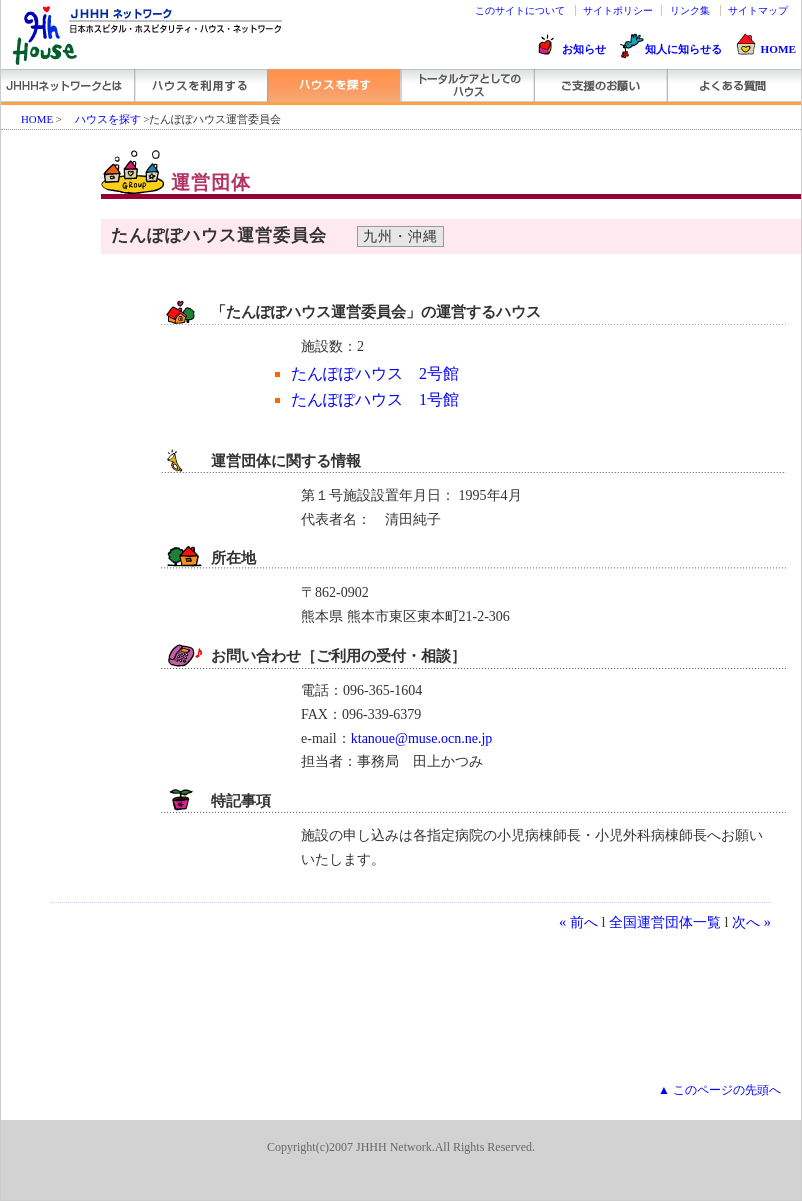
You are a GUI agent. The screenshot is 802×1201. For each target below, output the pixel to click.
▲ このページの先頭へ (719, 1090)
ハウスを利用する (200, 85)
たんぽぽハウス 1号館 (375, 399)
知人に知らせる (683, 49)
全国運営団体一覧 (665, 922)
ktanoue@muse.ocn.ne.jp (422, 738)
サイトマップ (758, 10)
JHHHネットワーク (67, 85)
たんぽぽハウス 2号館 (375, 373)
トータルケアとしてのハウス (466, 85)
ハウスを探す (333, 85)
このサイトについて (520, 10)
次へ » (751, 922)
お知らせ (584, 49)
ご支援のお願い (599, 85)
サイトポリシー (618, 10)
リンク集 (690, 10)
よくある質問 (732, 85)
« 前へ (578, 922)
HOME (778, 49)
